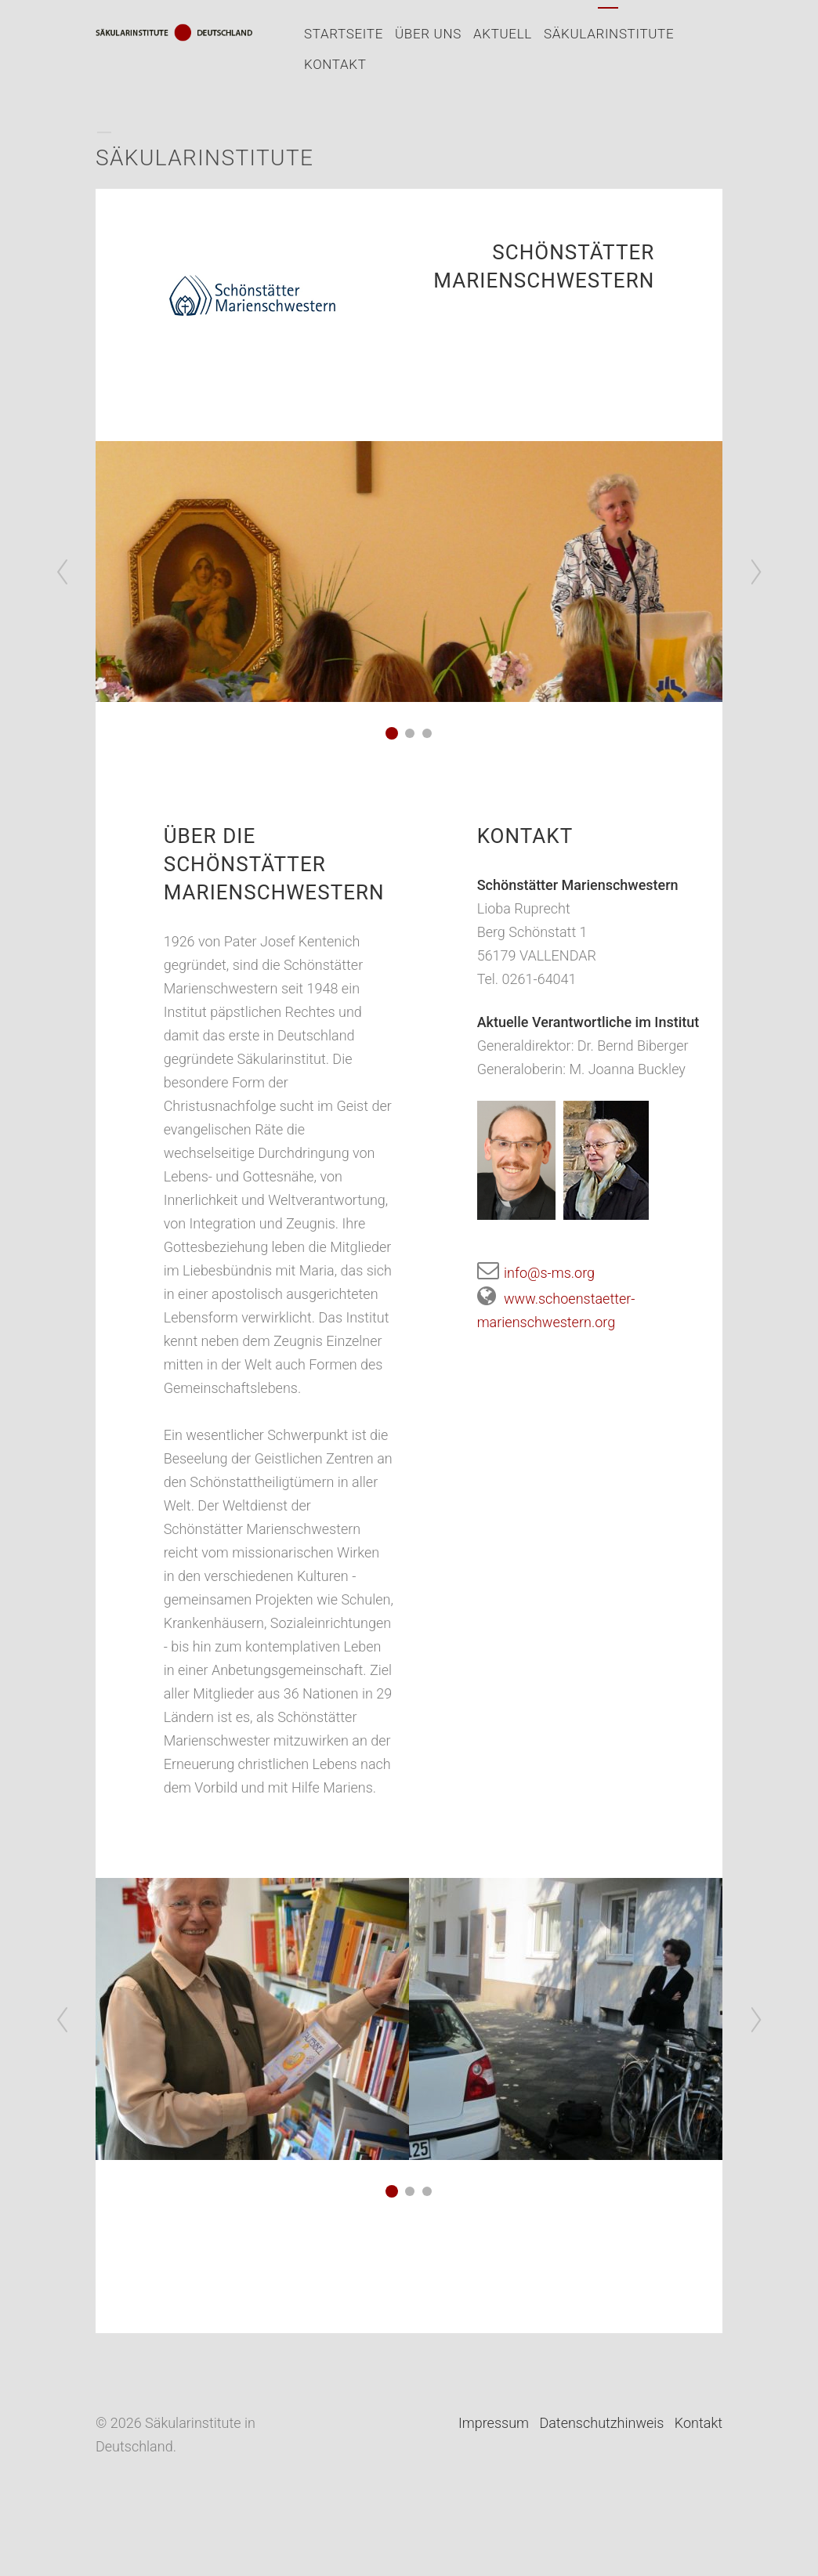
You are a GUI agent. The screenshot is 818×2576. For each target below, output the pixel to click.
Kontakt (335, 64)
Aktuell (502, 34)
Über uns (428, 34)
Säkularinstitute (609, 34)
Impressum (493, 2423)
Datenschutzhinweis (601, 2423)
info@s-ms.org (536, 1272)
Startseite (343, 34)
